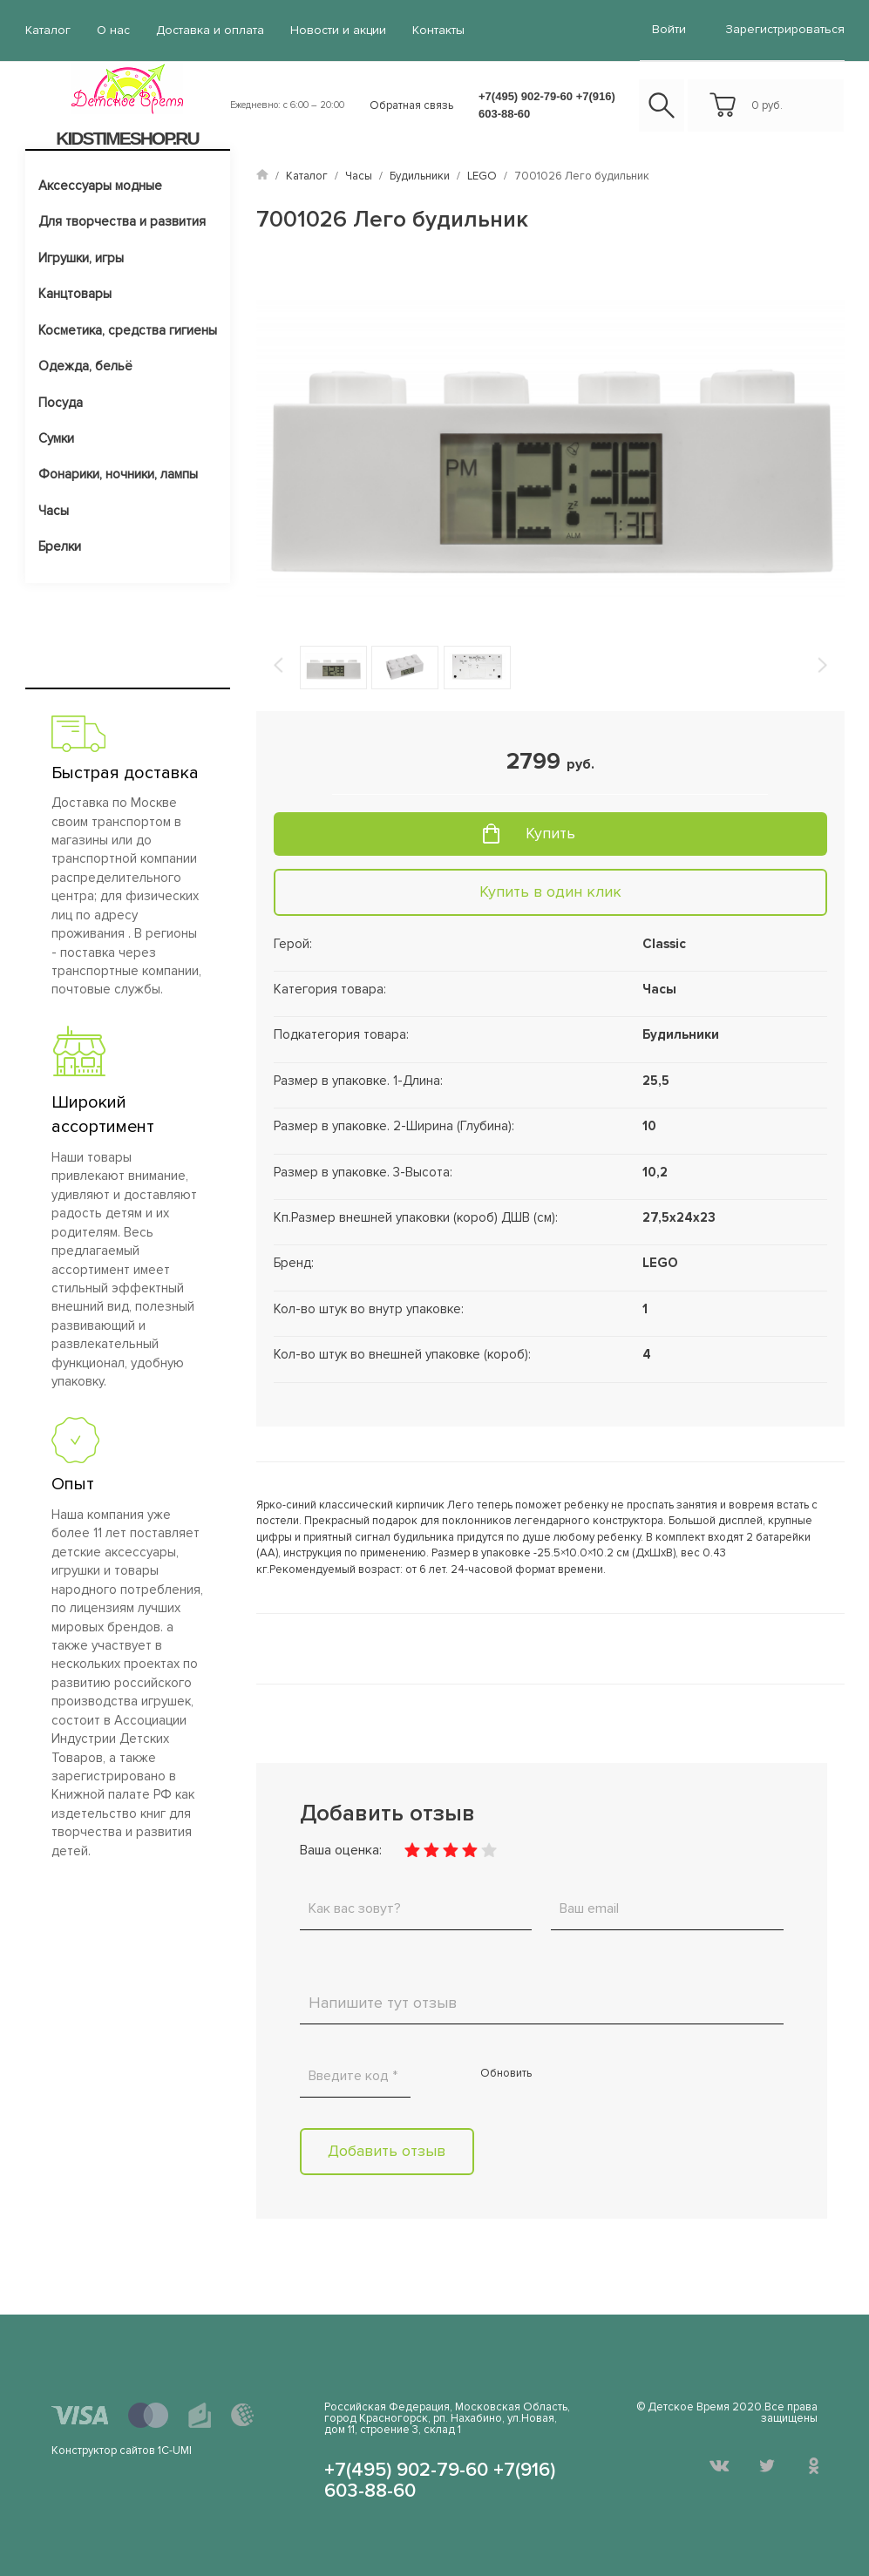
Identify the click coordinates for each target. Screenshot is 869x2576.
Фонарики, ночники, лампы (118, 474)
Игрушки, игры (81, 258)
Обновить (506, 2073)
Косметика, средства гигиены (127, 330)
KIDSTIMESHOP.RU (127, 138)
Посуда (60, 402)
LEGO (482, 176)
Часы (53, 511)
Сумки (56, 438)
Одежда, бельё (85, 366)
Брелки (59, 546)
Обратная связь (411, 105)
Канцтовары (75, 294)
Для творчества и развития (122, 221)
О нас (113, 30)
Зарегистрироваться (785, 29)
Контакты (438, 30)
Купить (550, 833)
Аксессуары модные (100, 185)
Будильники (420, 176)
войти (669, 29)
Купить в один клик (550, 891)
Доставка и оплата (210, 30)
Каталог (48, 30)
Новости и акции (338, 30)
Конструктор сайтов (103, 2450)
